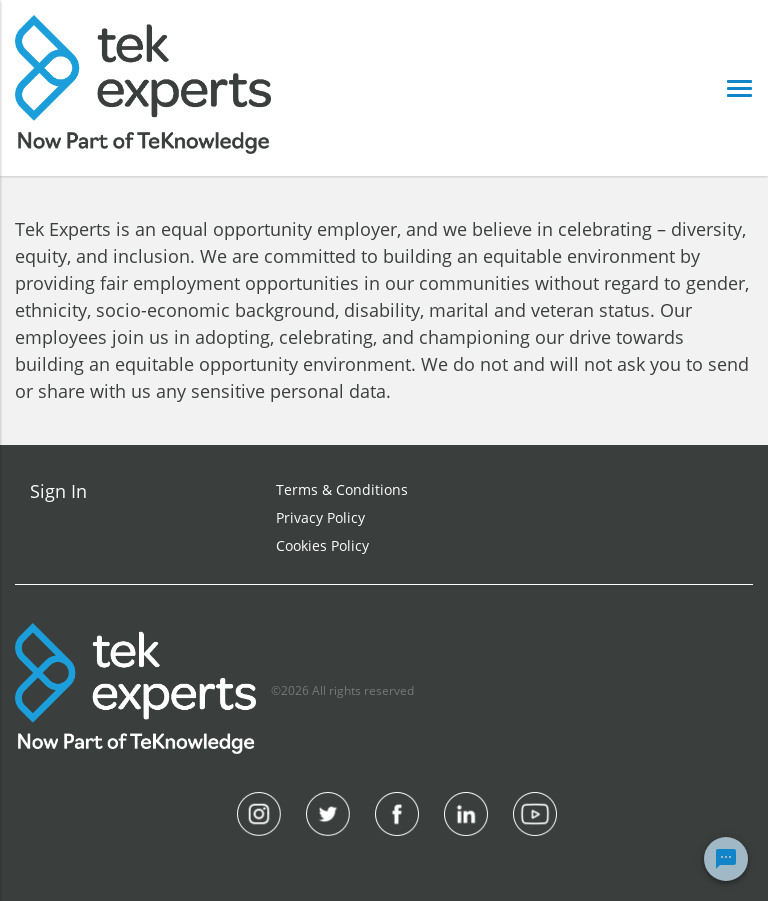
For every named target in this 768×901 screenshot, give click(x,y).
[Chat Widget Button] (726, 859)
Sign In (58, 491)
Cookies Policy (322, 545)
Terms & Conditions (342, 489)
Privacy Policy (320, 517)
